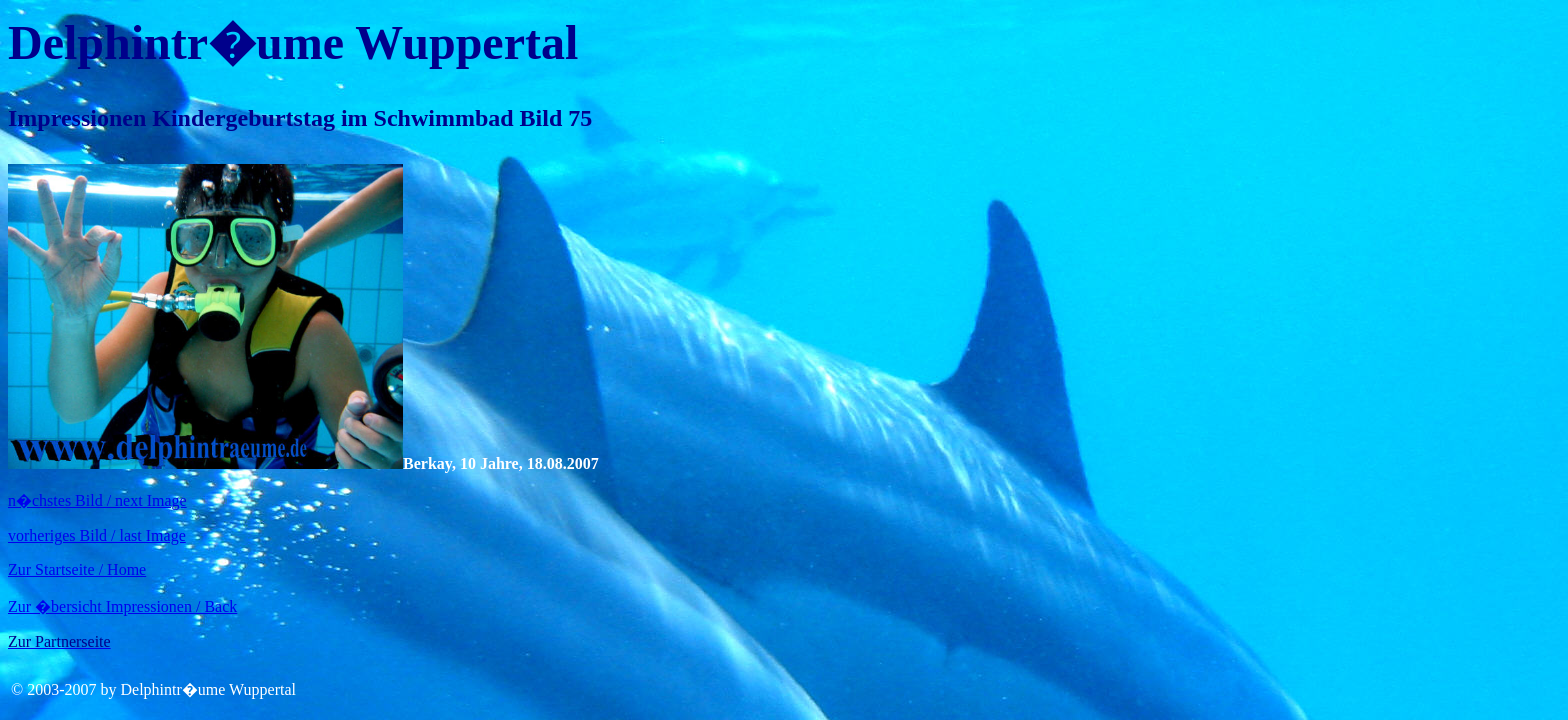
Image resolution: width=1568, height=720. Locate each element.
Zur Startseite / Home (77, 569)
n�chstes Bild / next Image (97, 500)
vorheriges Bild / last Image (97, 535)
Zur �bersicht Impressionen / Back (122, 606)
